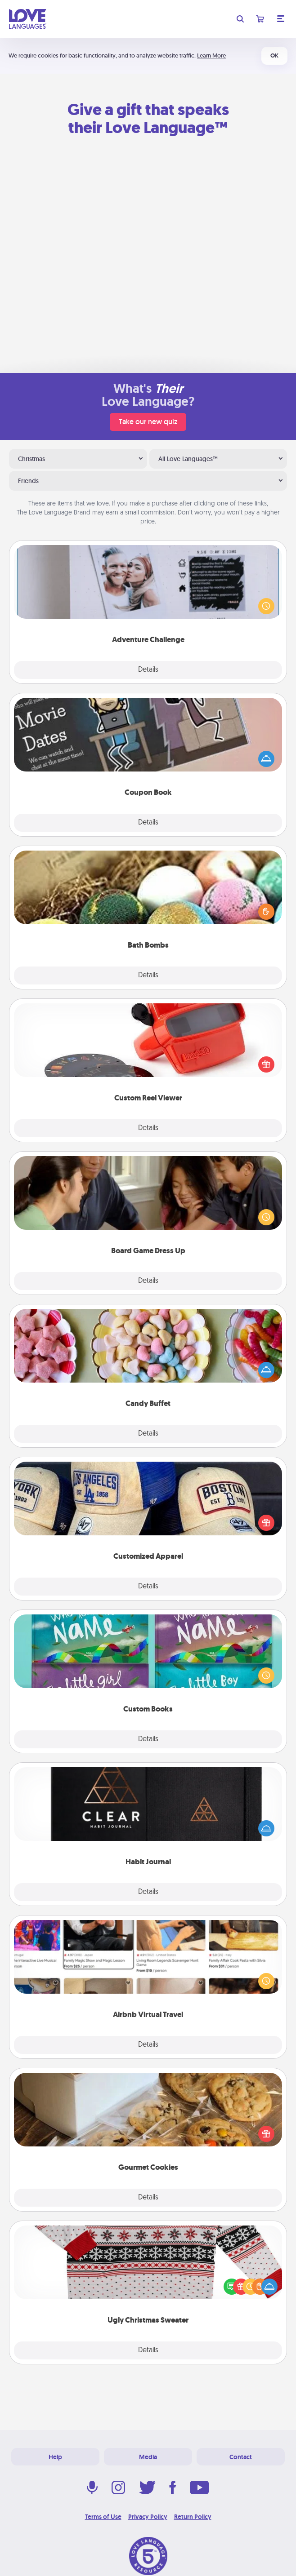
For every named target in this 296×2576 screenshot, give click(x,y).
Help (55, 2457)
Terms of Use (103, 2517)
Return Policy (192, 2517)
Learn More (211, 55)
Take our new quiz (148, 421)
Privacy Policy (147, 2517)
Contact (240, 2457)
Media (148, 2457)
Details (148, 670)
